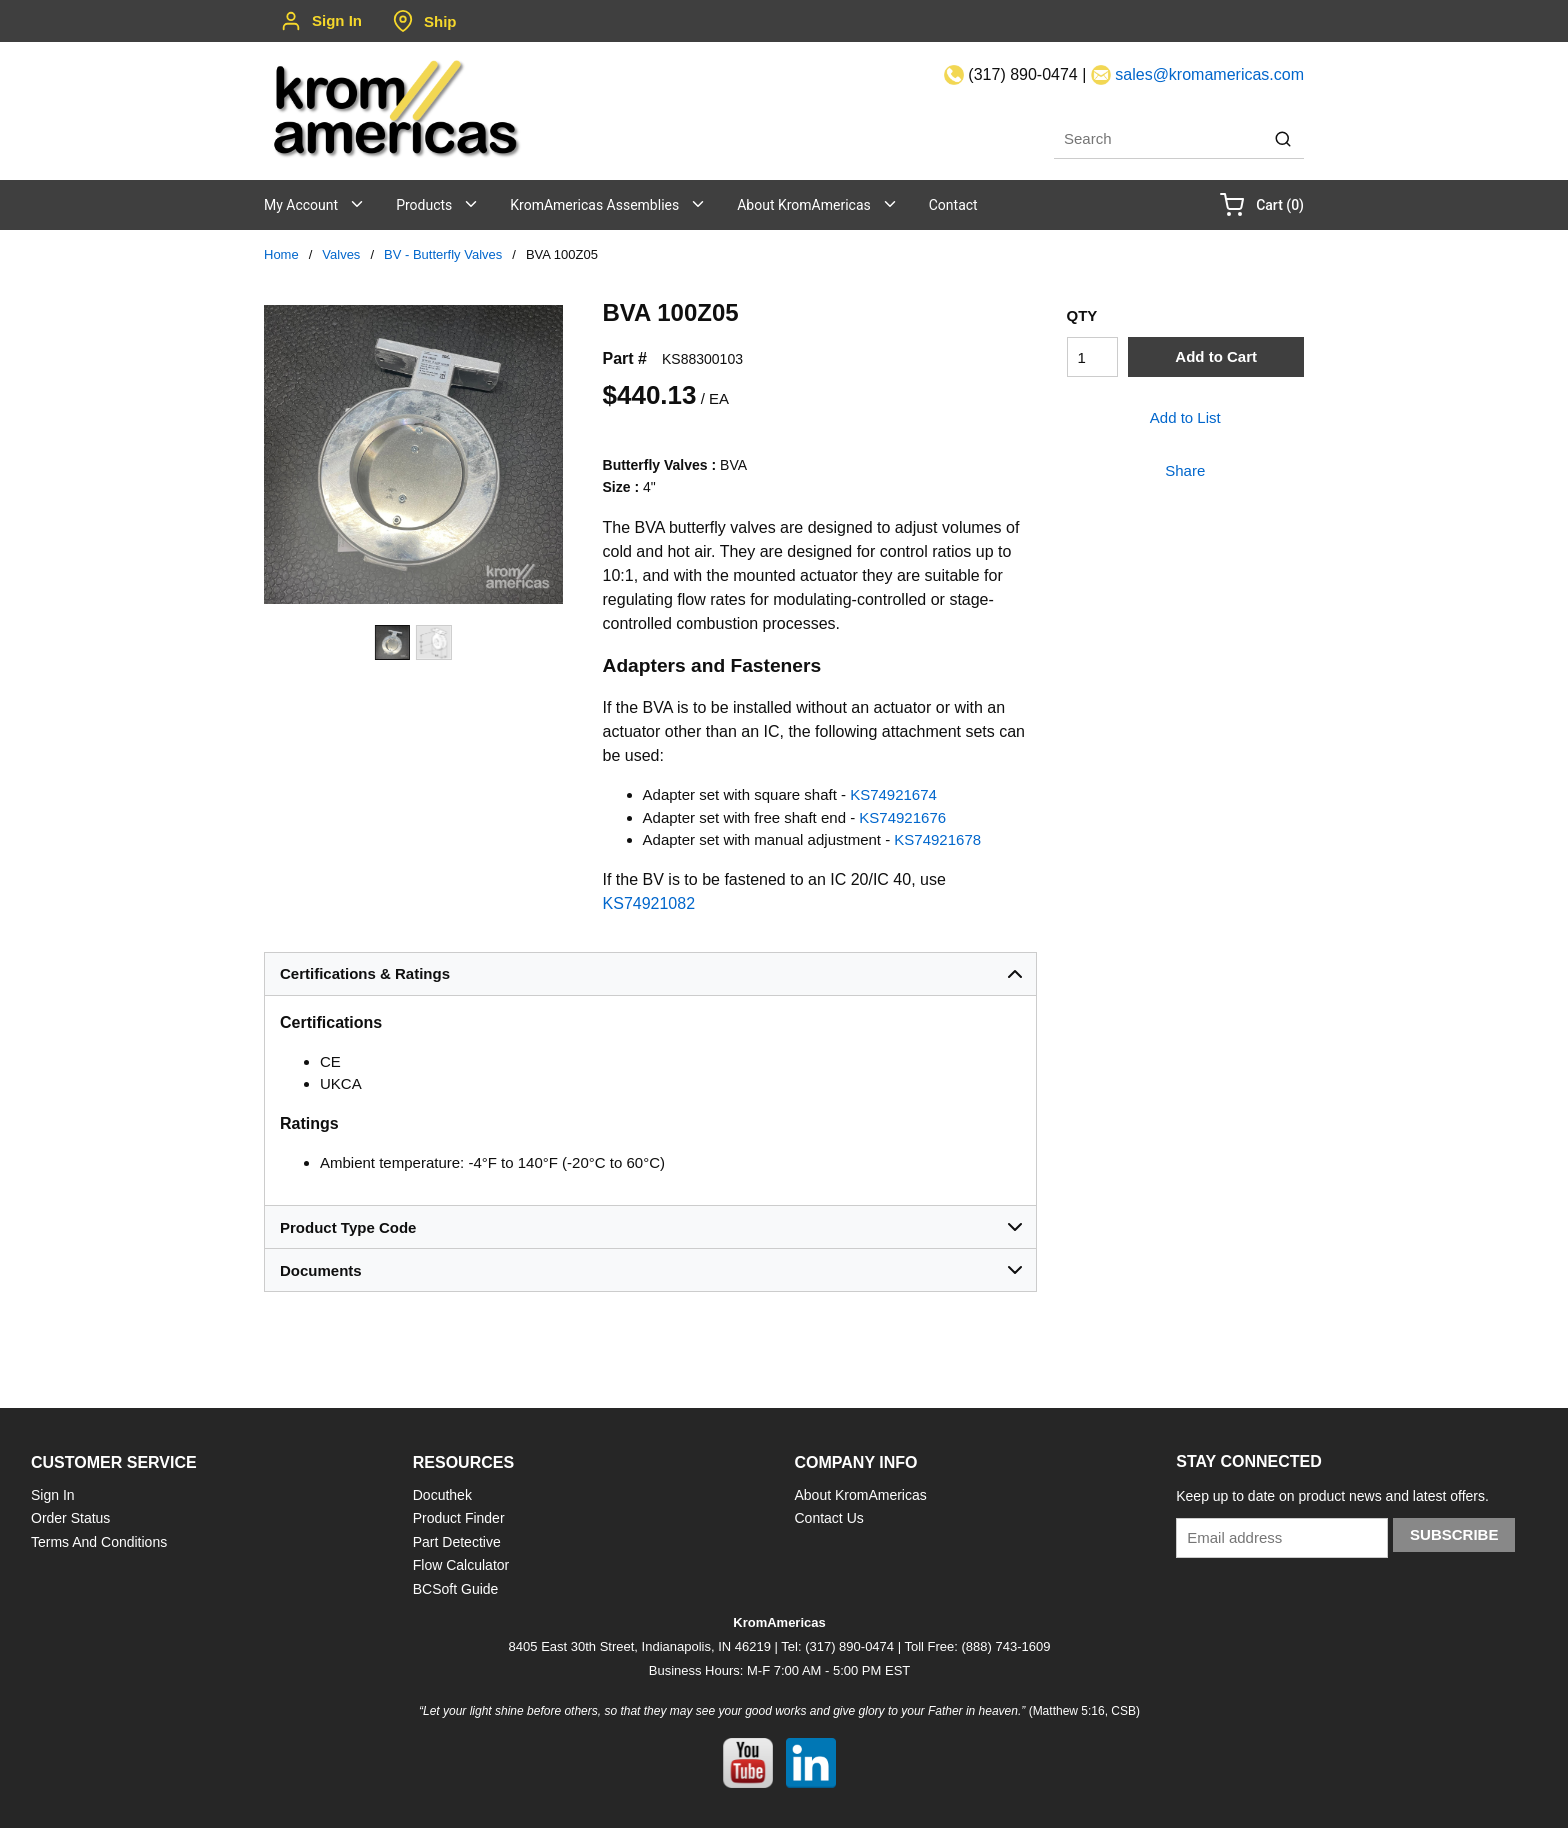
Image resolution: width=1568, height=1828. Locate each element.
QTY (1082, 315)
